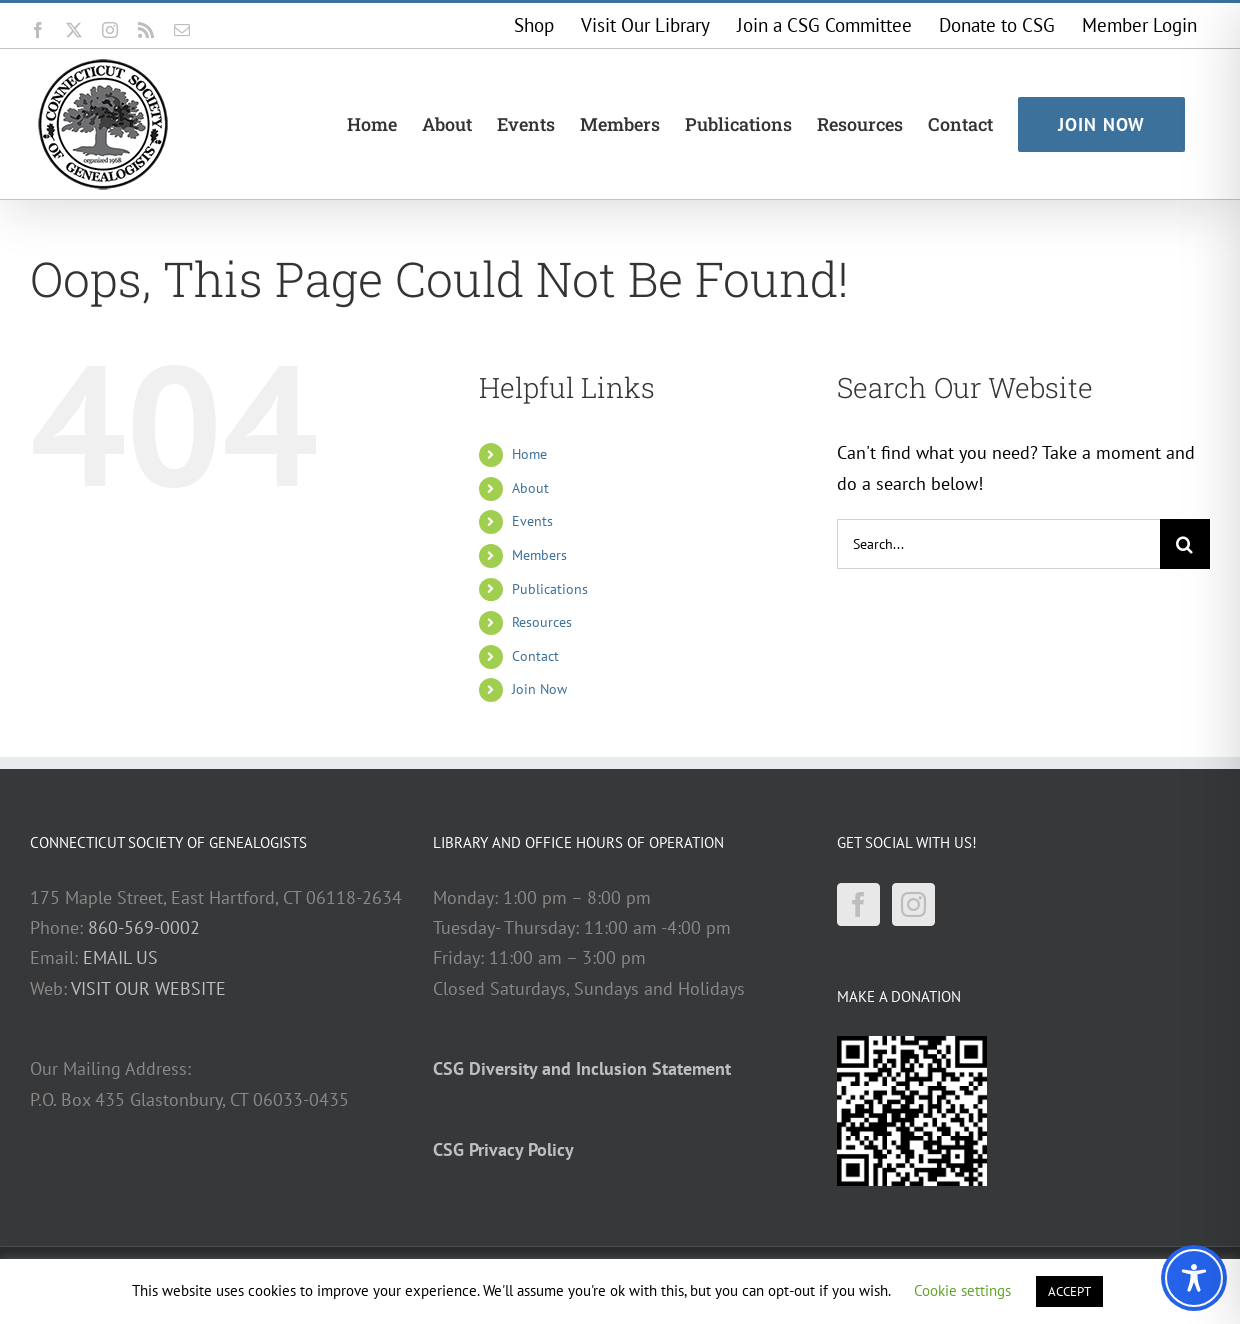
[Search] (1185, 544)
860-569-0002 (144, 927)
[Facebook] (858, 904)
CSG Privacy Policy (503, 1149)
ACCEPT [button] (1069, 1291)
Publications (550, 589)
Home (529, 454)
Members (539, 555)
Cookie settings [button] (962, 1290)
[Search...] (998, 544)
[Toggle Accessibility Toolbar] (1194, 1278)
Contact (535, 656)
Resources (542, 622)
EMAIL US (120, 957)
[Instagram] (913, 904)
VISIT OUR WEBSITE (148, 988)
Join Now (539, 689)
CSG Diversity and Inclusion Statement (582, 1068)
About (530, 488)
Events (532, 521)
